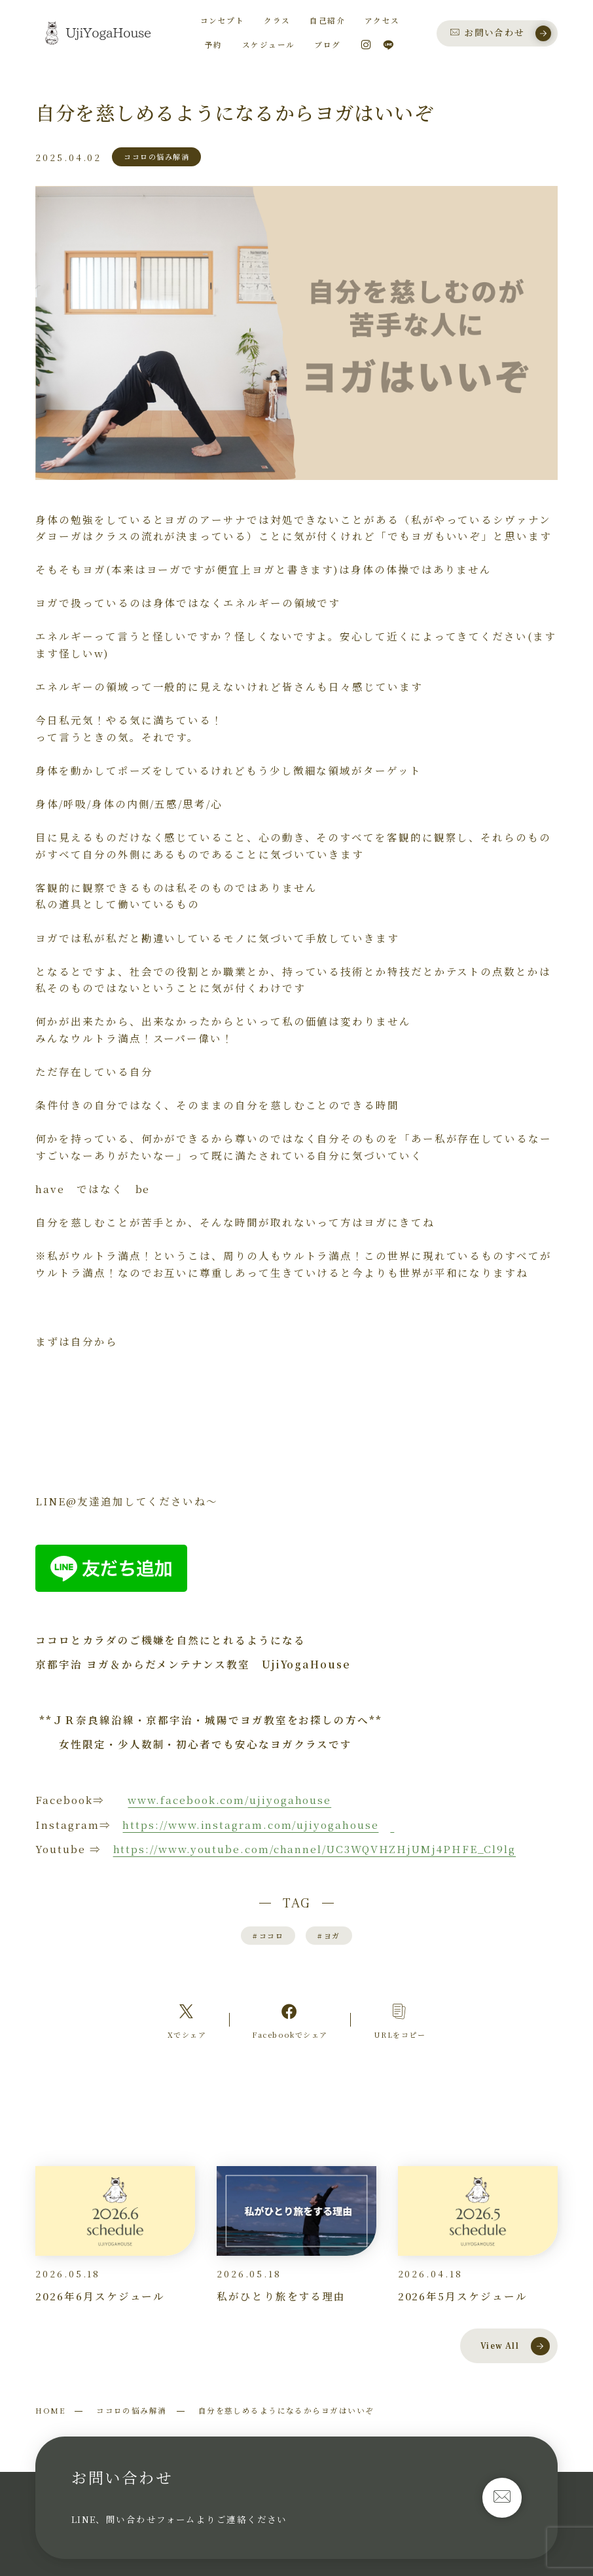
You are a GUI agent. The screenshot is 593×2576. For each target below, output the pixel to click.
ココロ (268, 1935)
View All (515, 2346)
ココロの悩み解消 (131, 2410)
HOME (50, 2410)
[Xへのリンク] (187, 2020)
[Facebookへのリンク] (289, 2020)
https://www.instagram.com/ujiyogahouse (250, 1824)
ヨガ (328, 1935)
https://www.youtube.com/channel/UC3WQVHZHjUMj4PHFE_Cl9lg (314, 1848)
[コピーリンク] (399, 2020)
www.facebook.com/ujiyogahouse (229, 1799)
